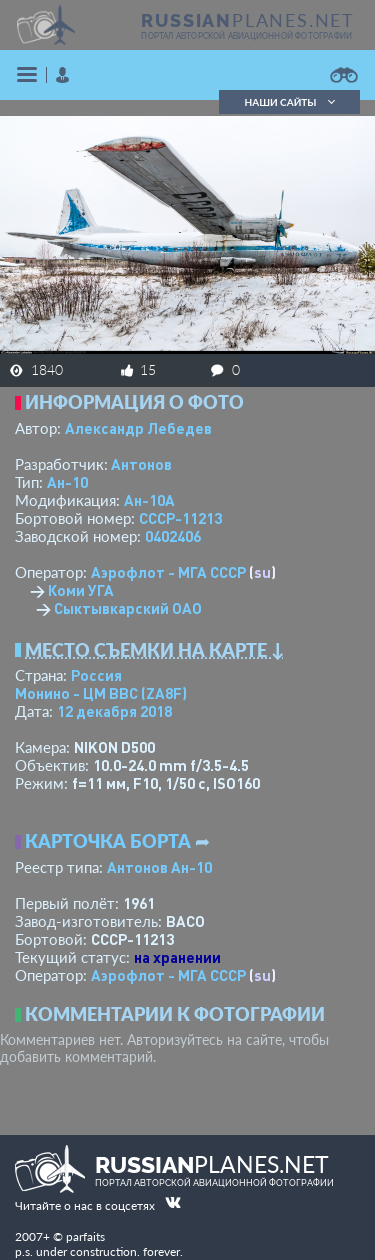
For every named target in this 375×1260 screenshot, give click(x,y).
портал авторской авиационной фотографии (246, 36)
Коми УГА (81, 590)
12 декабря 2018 (114, 711)
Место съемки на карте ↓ (155, 650)
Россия (96, 675)
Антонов (141, 464)
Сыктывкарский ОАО (128, 608)
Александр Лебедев (138, 428)
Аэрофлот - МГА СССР (168, 572)
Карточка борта (108, 841)
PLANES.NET (248, 20)
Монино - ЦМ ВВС (101, 693)
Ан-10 (67, 482)
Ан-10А (149, 500)
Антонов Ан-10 (159, 867)
